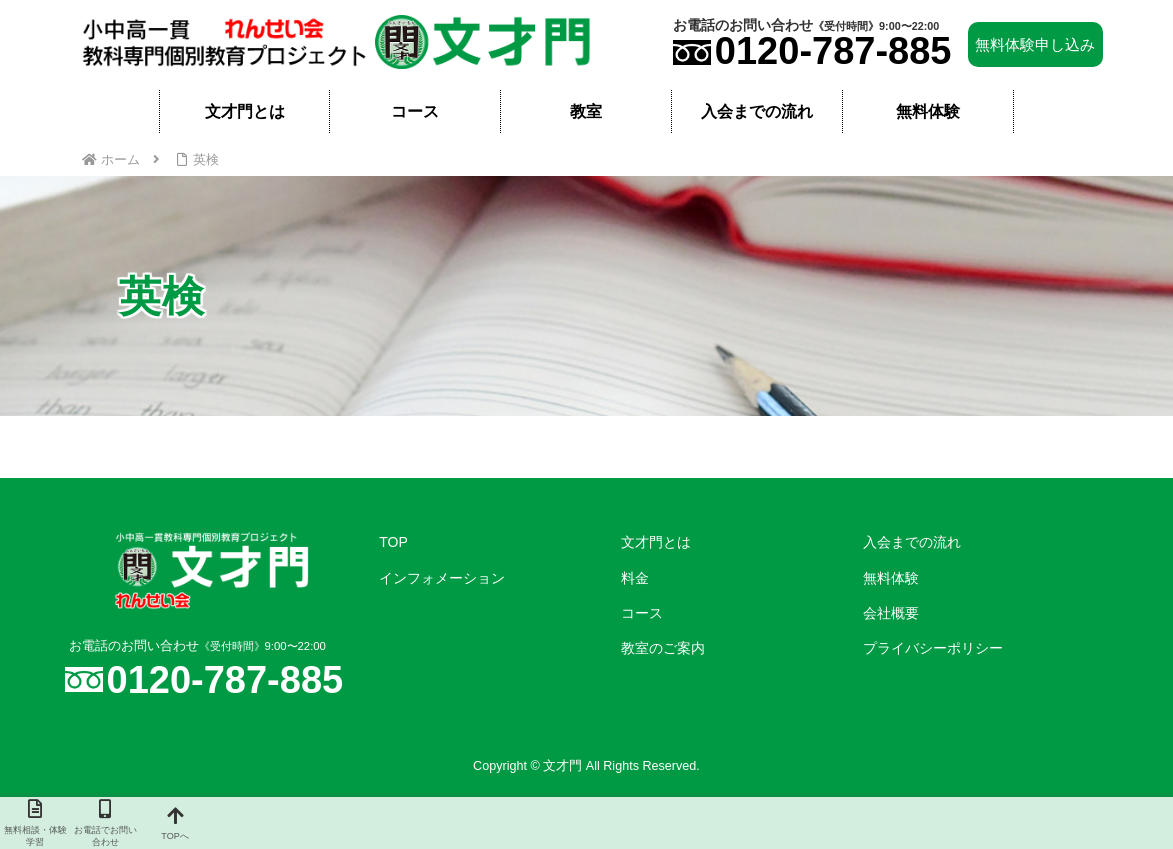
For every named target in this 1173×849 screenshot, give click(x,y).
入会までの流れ (912, 542)
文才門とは (656, 542)
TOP (393, 542)
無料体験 (891, 578)
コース (642, 613)
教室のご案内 (663, 648)
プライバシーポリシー (933, 648)
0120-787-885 (833, 51)
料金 (635, 578)
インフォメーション (442, 578)
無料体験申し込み (1035, 44)
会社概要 (891, 613)
